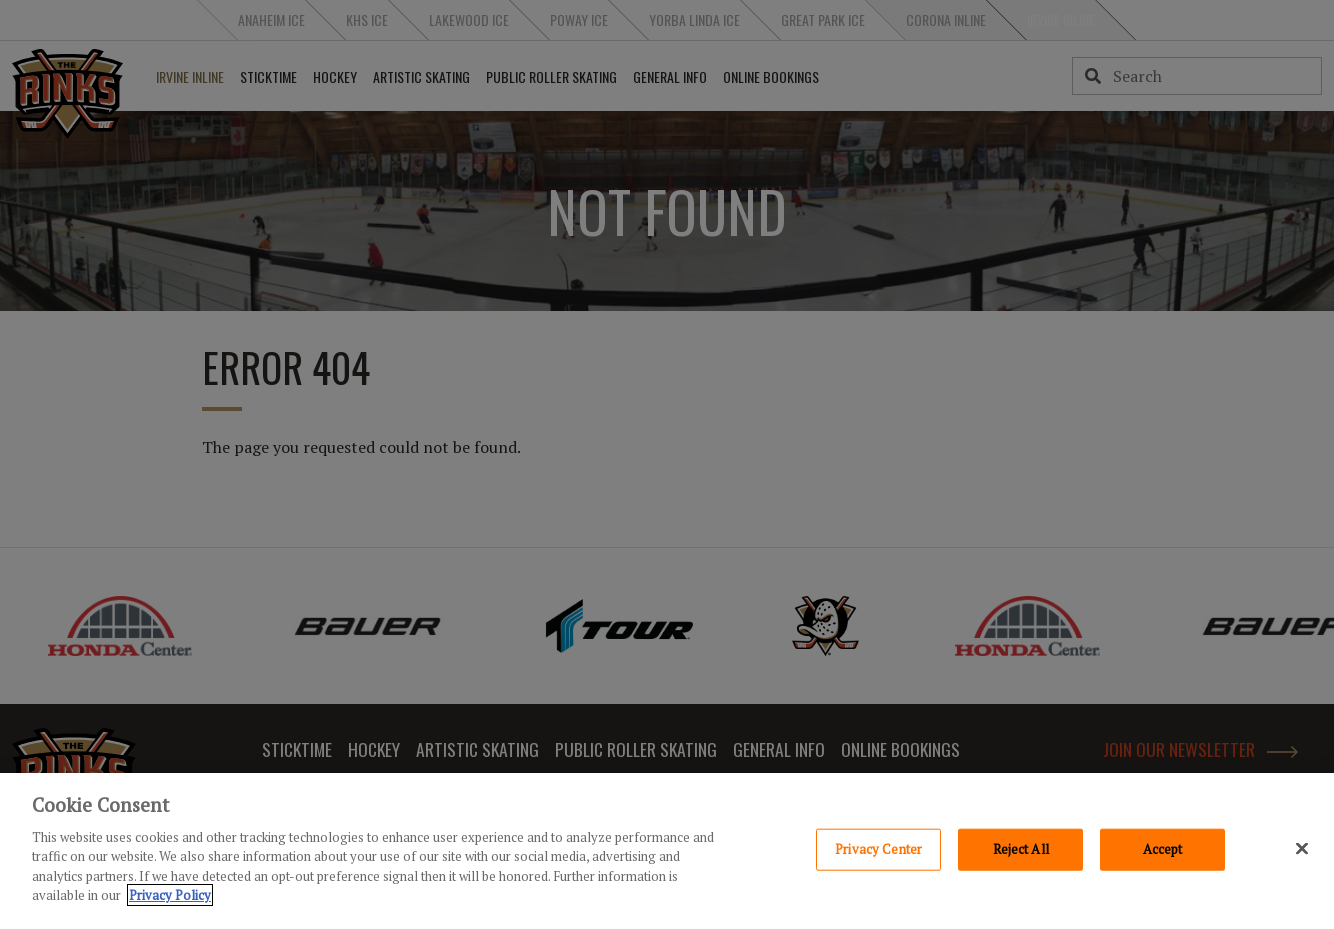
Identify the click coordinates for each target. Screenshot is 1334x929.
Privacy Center (878, 863)
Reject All (1021, 863)
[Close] (1302, 863)
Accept (1163, 863)
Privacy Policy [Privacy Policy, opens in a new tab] (170, 910)
